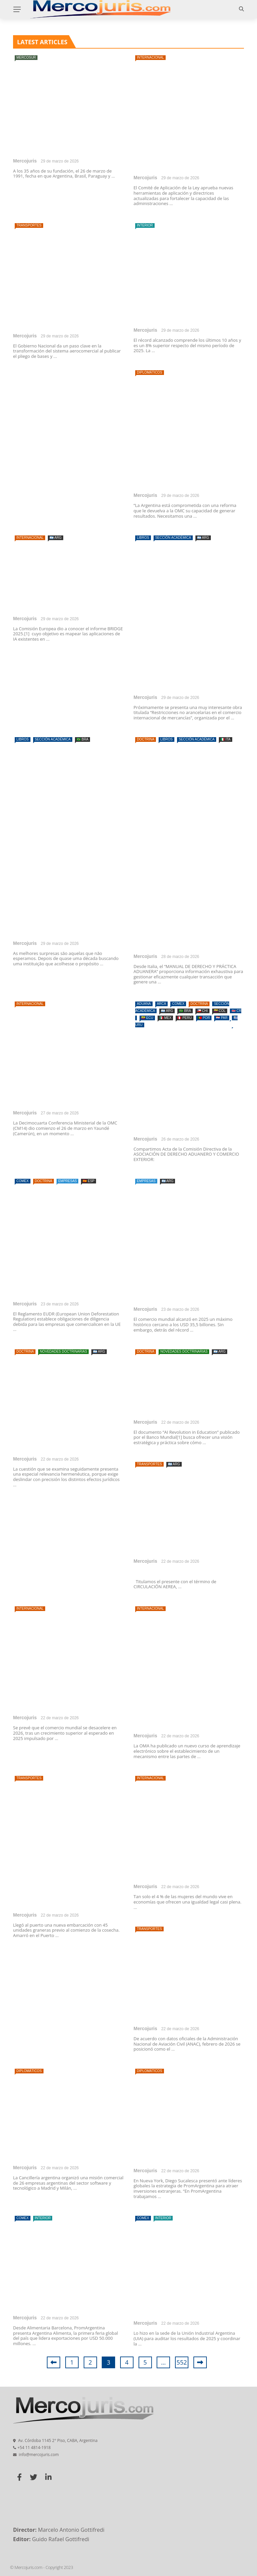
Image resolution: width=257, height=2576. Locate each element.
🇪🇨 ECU (147, 1018)
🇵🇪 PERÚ (184, 1018)
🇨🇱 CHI (202, 1011)
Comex (178, 1004)
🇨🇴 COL (220, 1011)
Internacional (150, 57)
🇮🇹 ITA (226, 739)
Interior (145, 225)
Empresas (67, 1181)
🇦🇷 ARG (56, 537)
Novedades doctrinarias (63, 1351)
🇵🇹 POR (204, 1018)
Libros (143, 537)
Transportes (28, 225)
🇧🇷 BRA (82, 739)
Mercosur (26, 57)
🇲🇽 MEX (165, 1018)
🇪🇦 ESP (88, 1181)
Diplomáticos (149, 372)
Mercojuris (25, 161)
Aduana (144, 1004)
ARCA (161, 1004)
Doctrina (145, 739)
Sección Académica (173, 537)
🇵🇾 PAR (222, 1018)
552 (182, 2362)
